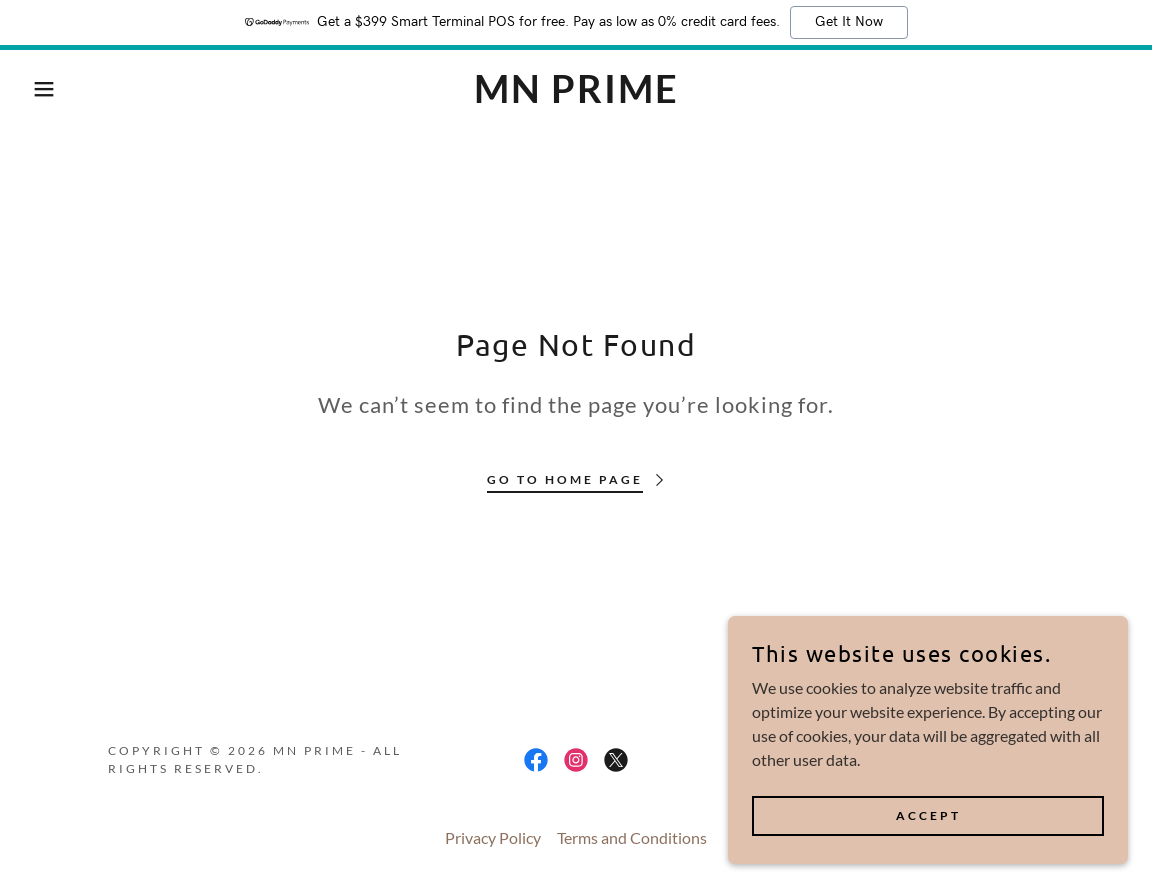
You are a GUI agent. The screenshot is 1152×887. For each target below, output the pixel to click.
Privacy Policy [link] (493, 837)
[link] (576, 96)
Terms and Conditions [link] (632, 837)
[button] (57, 89)
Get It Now (849, 22)
